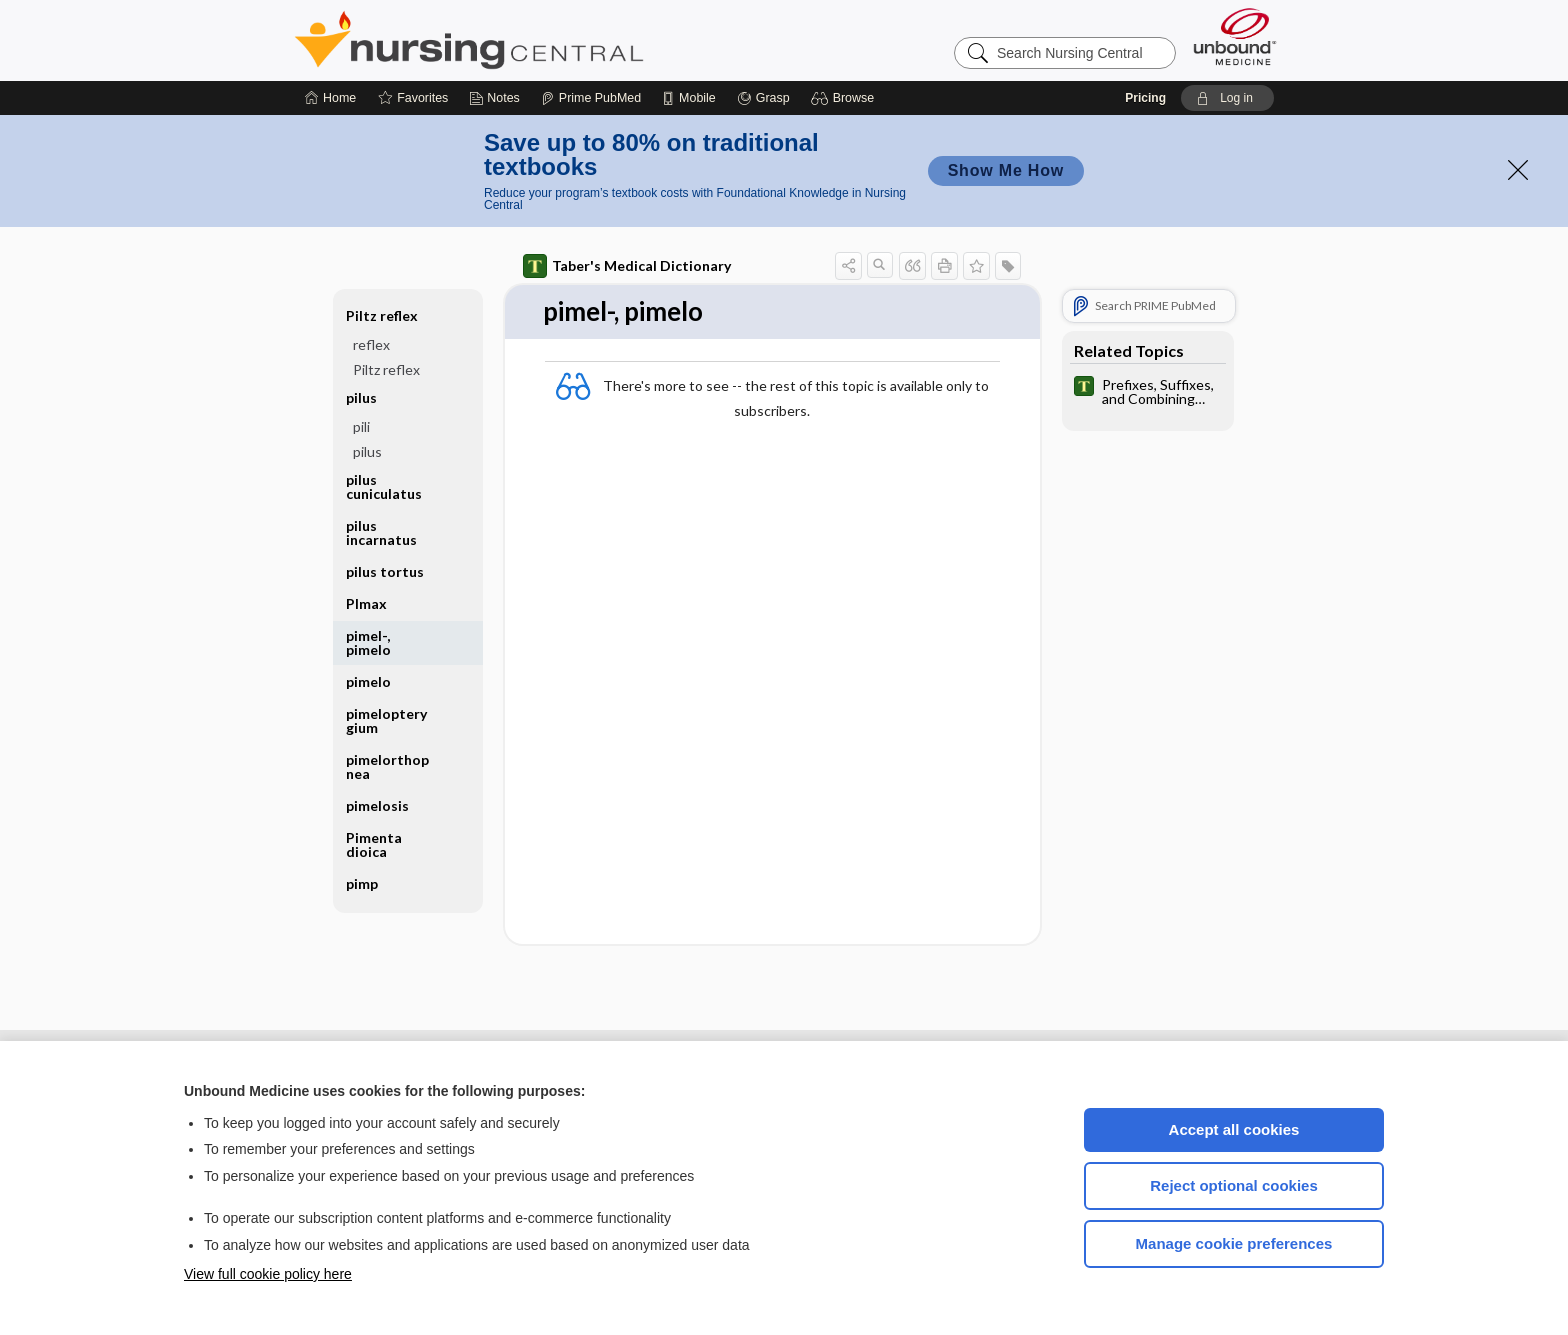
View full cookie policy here (268, 1274)
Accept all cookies (1234, 1129)
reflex (371, 344)
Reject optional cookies (1234, 1185)
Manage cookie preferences (1234, 1243)
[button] (845, 98)
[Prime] (591, 98)
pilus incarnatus (381, 532)
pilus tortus (385, 571)
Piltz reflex (382, 315)
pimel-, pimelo (368, 642)
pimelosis (377, 805)
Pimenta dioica (374, 844)
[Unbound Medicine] (1235, 36)
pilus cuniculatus (384, 486)
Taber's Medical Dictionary (627, 266)
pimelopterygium (386, 720)
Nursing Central (544, 40)
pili (361, 426)
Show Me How (1006, 170)
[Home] (330, 98)
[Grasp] (763, 98)
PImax (366, 603)
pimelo (368, 681)
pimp (362, 883)
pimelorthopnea (387, 766)
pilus (361, 397)
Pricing (1145, 98)
